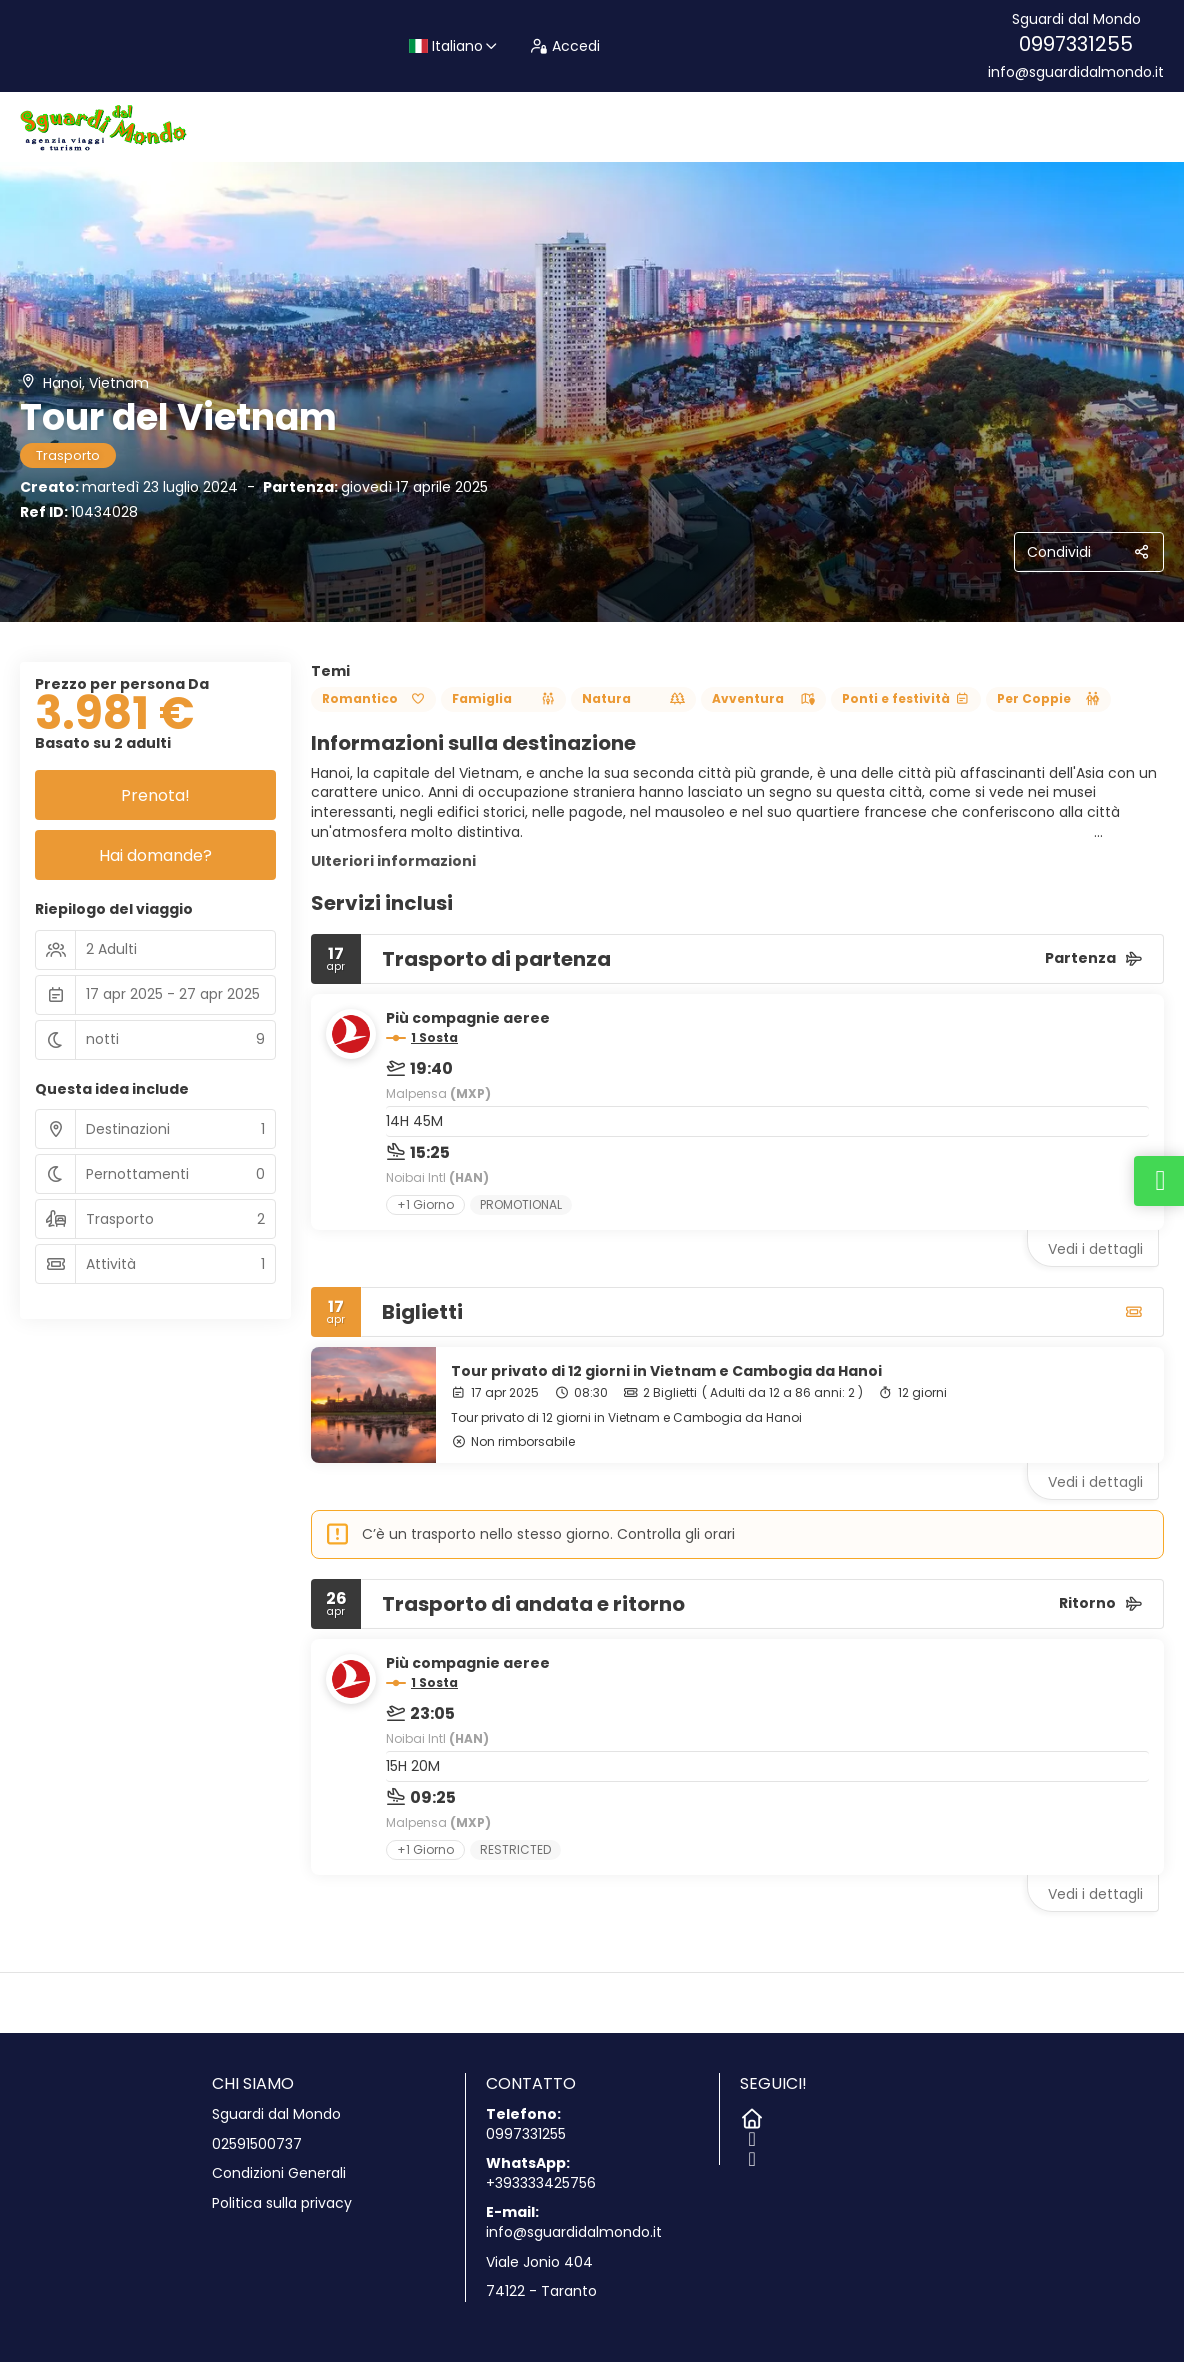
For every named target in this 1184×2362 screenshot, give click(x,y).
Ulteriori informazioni (393, 861)
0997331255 (1076, 44)
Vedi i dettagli (1095, 1249)
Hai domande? (155, 855)
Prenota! (155, 795)
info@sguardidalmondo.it (1076, 72)
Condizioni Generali (279, 2173)
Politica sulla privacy (282, 2203)
